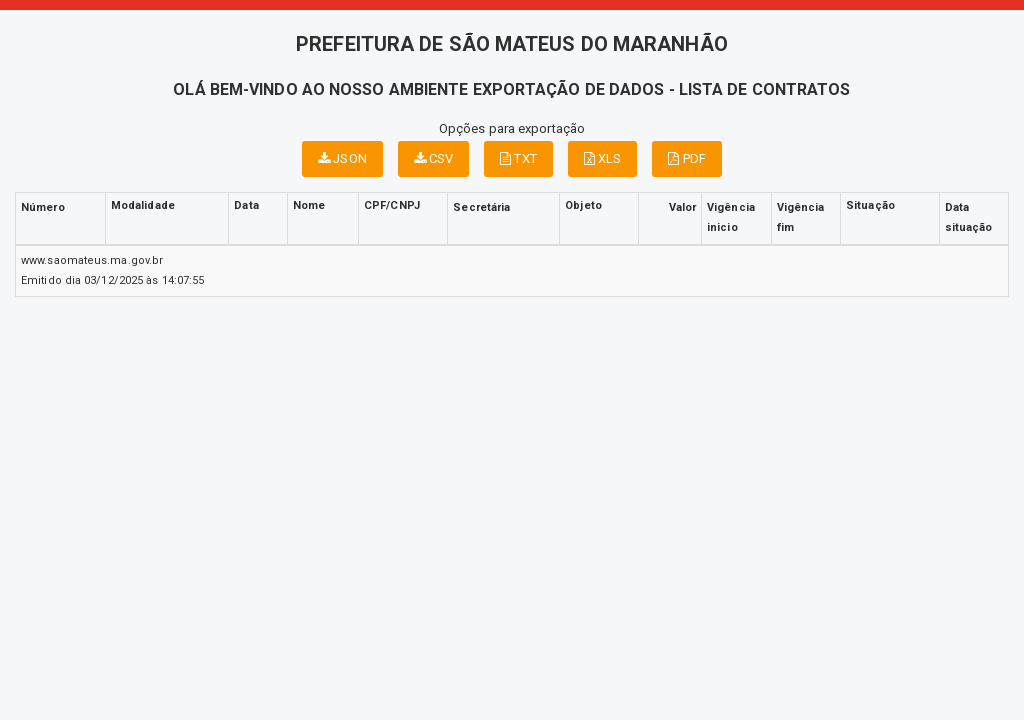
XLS (603, 158)
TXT (518, 158)
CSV (434, 158)
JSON (342, 158)
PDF (687, 158)
